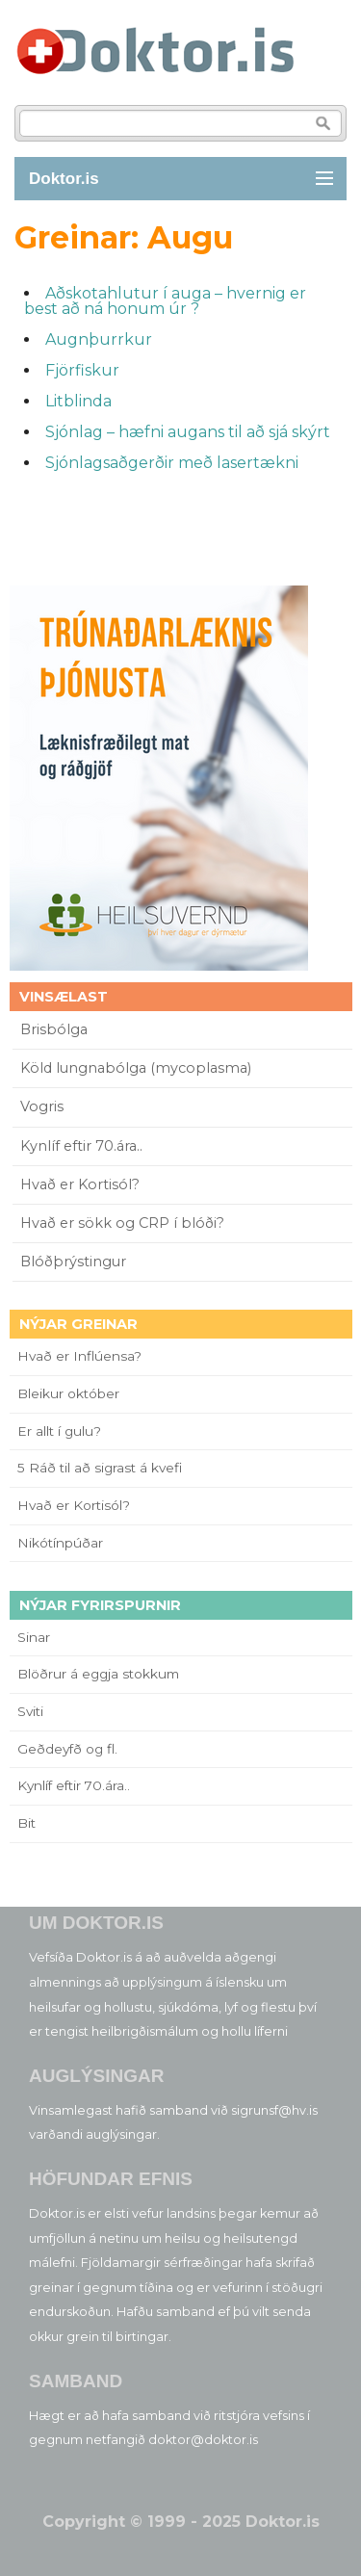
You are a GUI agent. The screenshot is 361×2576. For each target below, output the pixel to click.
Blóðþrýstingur (73, 1261)
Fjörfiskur (82, 370)
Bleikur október (68, 1393)
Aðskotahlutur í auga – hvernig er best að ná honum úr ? (165, 301)
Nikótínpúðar (60, 1542)
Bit (26, 1823)
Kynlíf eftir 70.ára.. (81, 1146)
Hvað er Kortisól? (81, 1184)
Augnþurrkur (98, 339)
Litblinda (78, 401)
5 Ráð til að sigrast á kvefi (101, 1467)
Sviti (30, 1711)
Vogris (42, 1106)
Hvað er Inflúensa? (79, 1356)
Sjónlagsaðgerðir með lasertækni (171, 463)
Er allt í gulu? (62, 1431)
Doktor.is (64, 178)
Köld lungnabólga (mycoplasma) (135, 1068)
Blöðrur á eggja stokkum (98, 1673)
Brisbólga (54, 1029)
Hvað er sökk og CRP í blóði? (122, 1223)
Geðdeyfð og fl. (67, 1748)
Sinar (33, 1637)
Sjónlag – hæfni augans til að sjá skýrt (187, 432)
